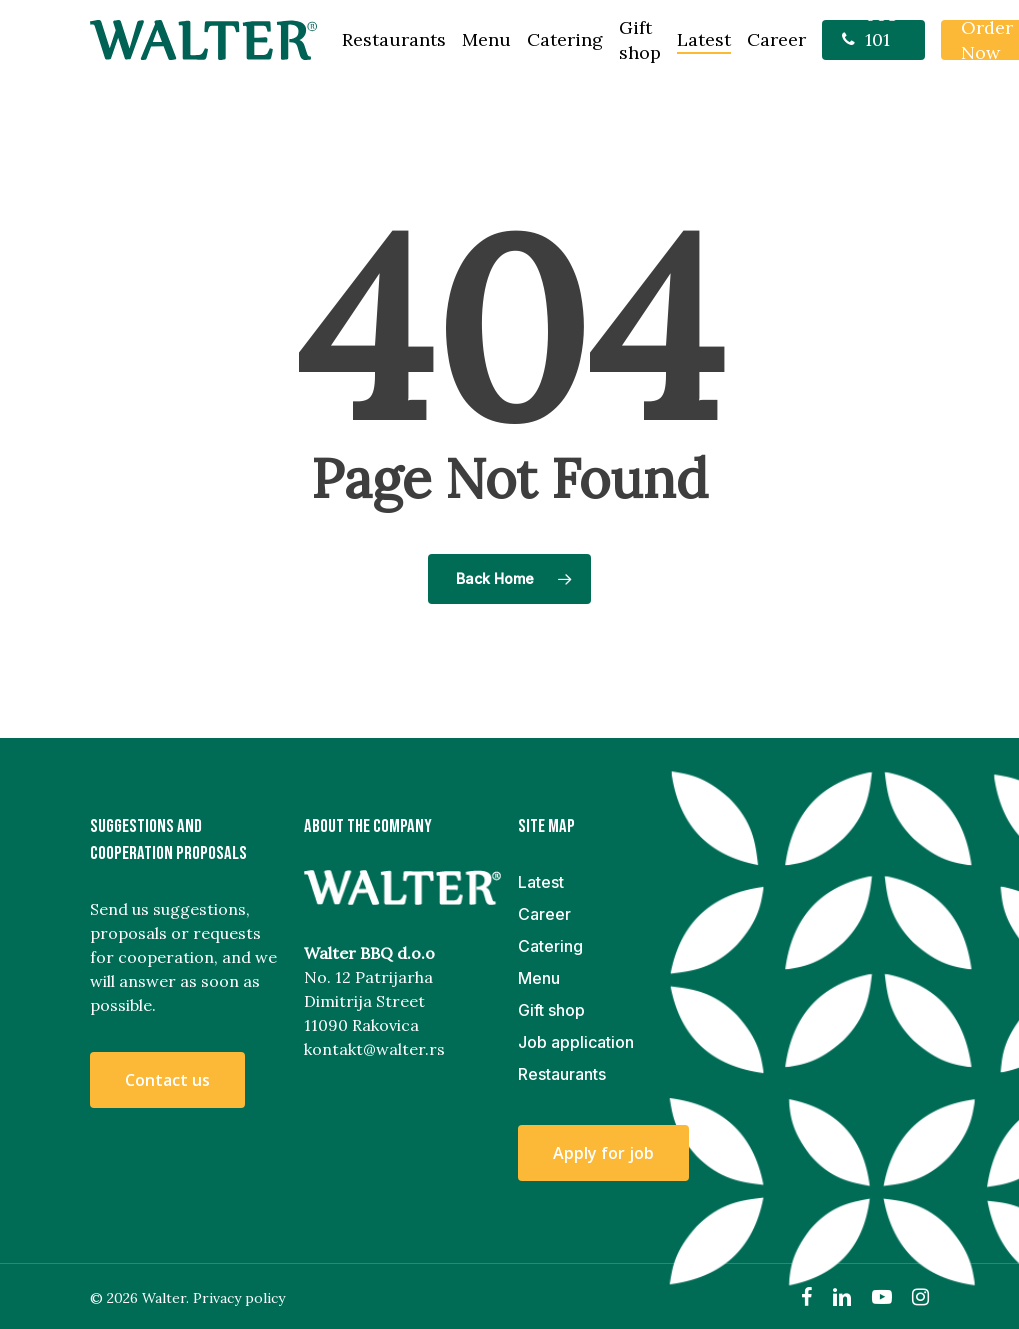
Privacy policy (239, 1298)
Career (544, 914)
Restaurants (562, 1074)
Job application (576, 1042)
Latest (541, 882)
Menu (539, 978)
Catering (550, 946)
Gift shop (551, 1010)
